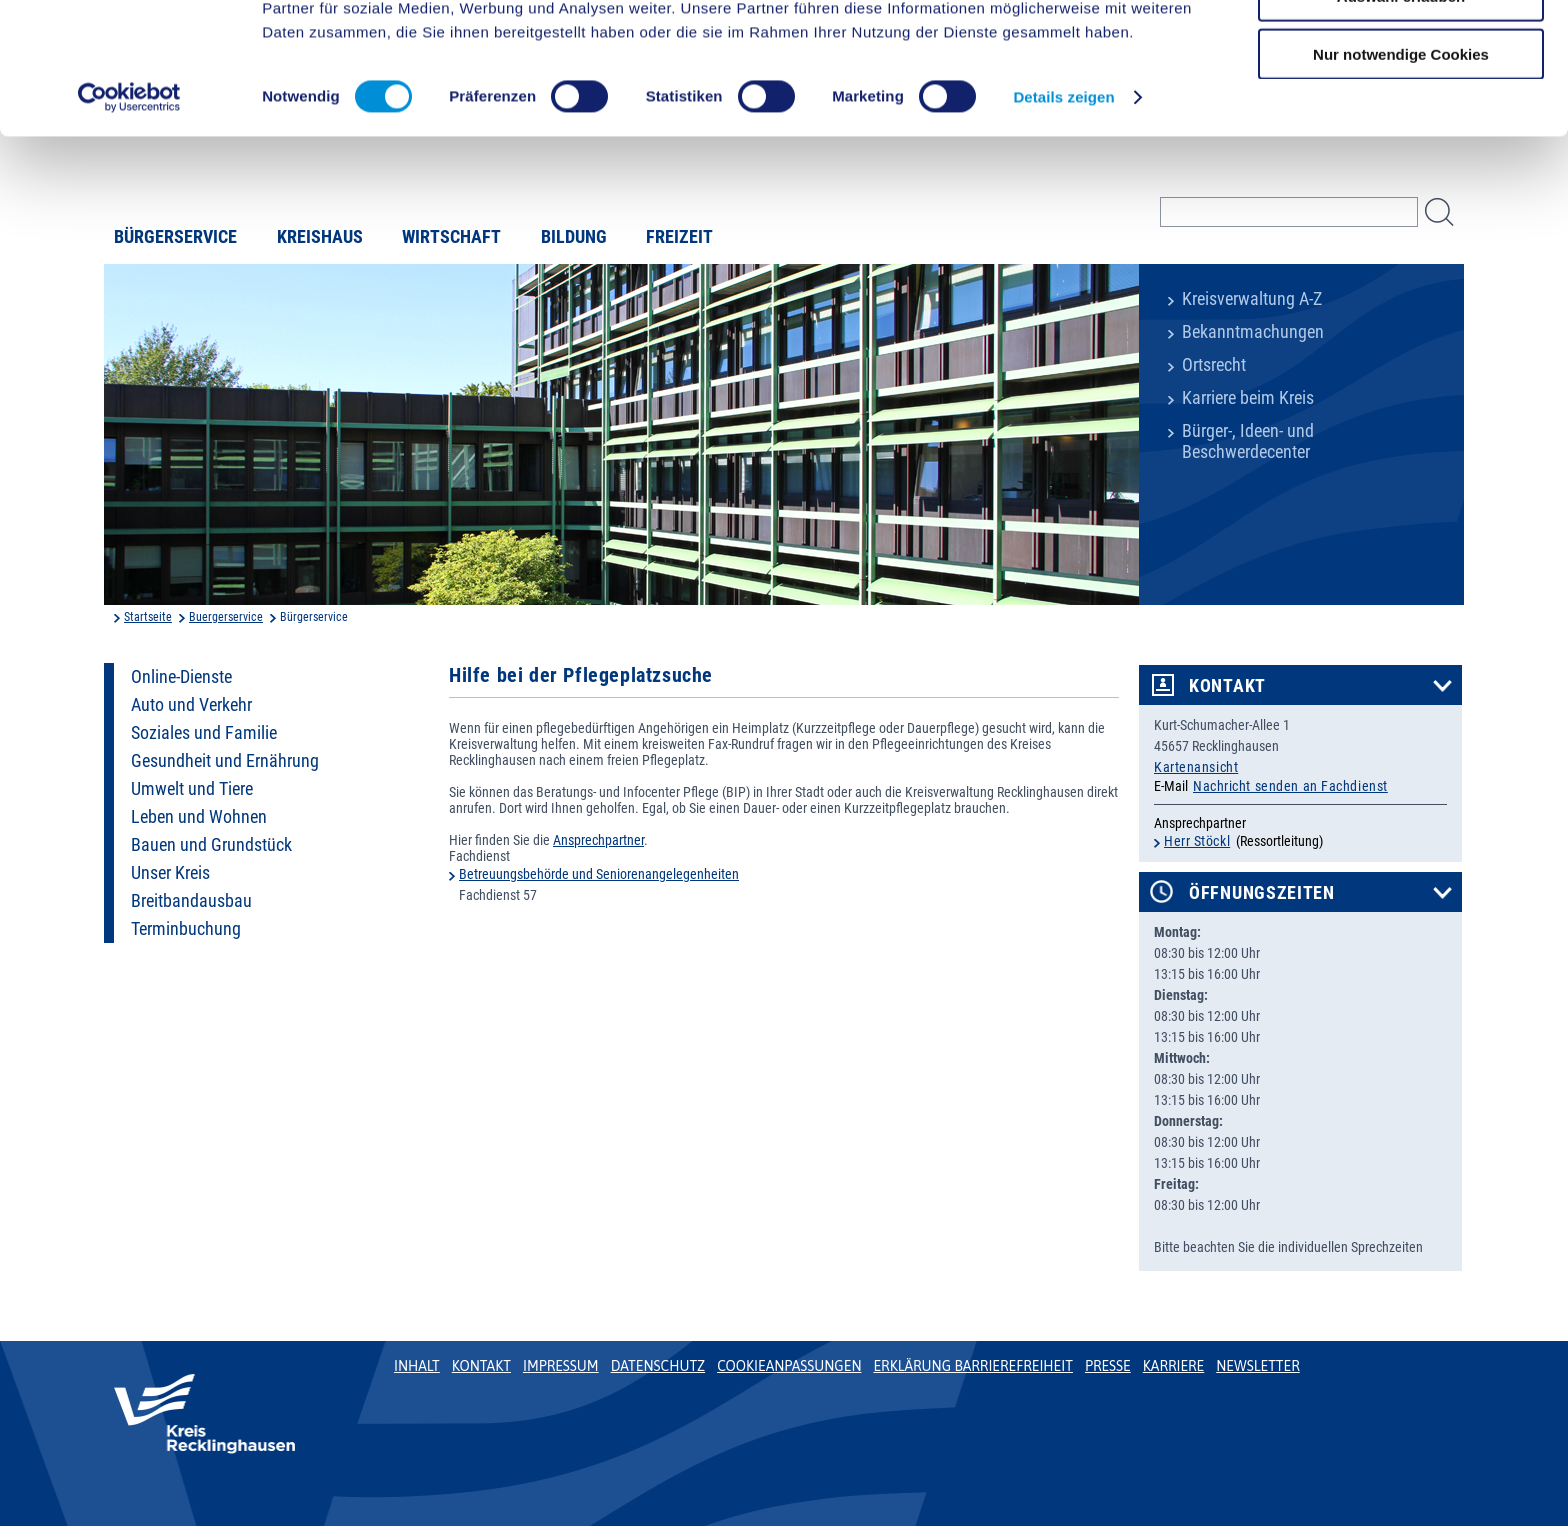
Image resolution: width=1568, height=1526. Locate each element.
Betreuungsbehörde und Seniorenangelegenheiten (599, 874)
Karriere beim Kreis (1248, 398)
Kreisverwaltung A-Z (1252, 299)
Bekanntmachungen (1253, 332)
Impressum (561, 1366)
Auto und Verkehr (191, 705)
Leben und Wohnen (199, 817)
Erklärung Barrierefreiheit (972, 1366)
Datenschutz (658, 1366)
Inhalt (417, 1366)
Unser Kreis (170, 873)
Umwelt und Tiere (192, 789)
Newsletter (1257, 1366)
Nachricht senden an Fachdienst (1290, 786)
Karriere (1174, 1366)
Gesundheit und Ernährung (225, 761)
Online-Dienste (181, 677)
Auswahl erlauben (1401, 108)
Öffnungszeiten (1262, 893)
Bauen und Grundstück (211, 845)
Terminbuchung (186, 929)
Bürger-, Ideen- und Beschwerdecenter (1248, 441)
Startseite (148, 617)
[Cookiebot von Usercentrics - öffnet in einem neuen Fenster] (129, 210)
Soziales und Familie (204, 733)
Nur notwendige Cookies (1401, 166)
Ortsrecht (1214, 365)
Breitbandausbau (191, 901)
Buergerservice (226, 617)
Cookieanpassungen (789, 1366)
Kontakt (1227, 686)
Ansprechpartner (598, 840)
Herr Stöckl (1197, 841)
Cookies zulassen (1401, 49)
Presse (1108, 1366)
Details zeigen (1063, 209)
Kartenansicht (1196, 767)
